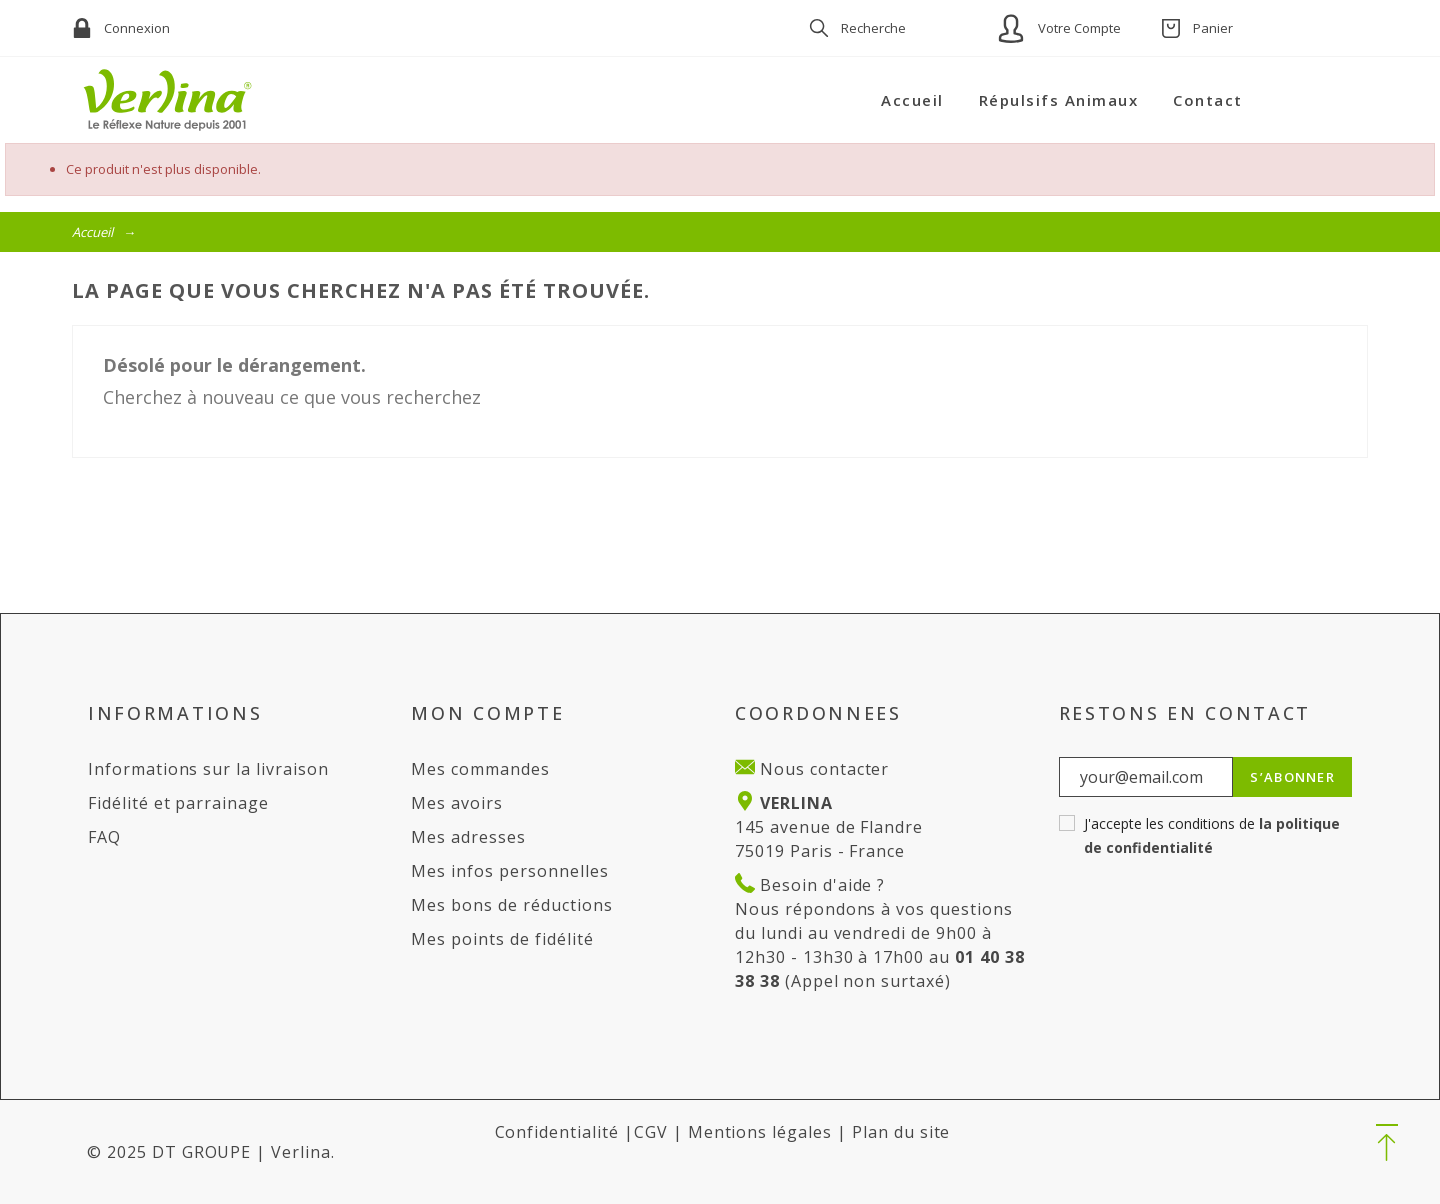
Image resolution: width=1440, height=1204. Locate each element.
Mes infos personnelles (509, 871)
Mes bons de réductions (511, 905)
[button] (1386, 1144)
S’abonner (1292, 777)
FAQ (104, 837)
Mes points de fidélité (502, 939)
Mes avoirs (457, 803)
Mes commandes (480, 769)
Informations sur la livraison (208, 769)
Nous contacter (822, 769)
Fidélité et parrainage (178, 803)
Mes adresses (468, 837)
